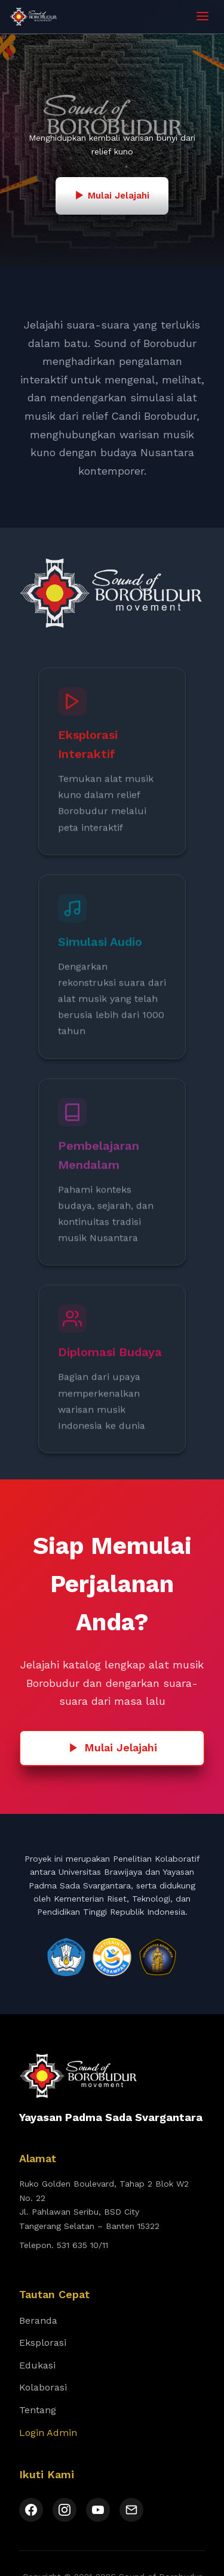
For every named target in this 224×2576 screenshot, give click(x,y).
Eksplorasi (42, 2342)
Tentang (37, 2410)
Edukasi (37, 2365)
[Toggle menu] (202, 17)
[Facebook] (31, 2510)
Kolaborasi (43, 2387)
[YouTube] (98, 2510)
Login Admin (48, 2432)
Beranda (38, 2320)
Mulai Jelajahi (112, 1747)
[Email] (131, 2510)
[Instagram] (64, 2510)
